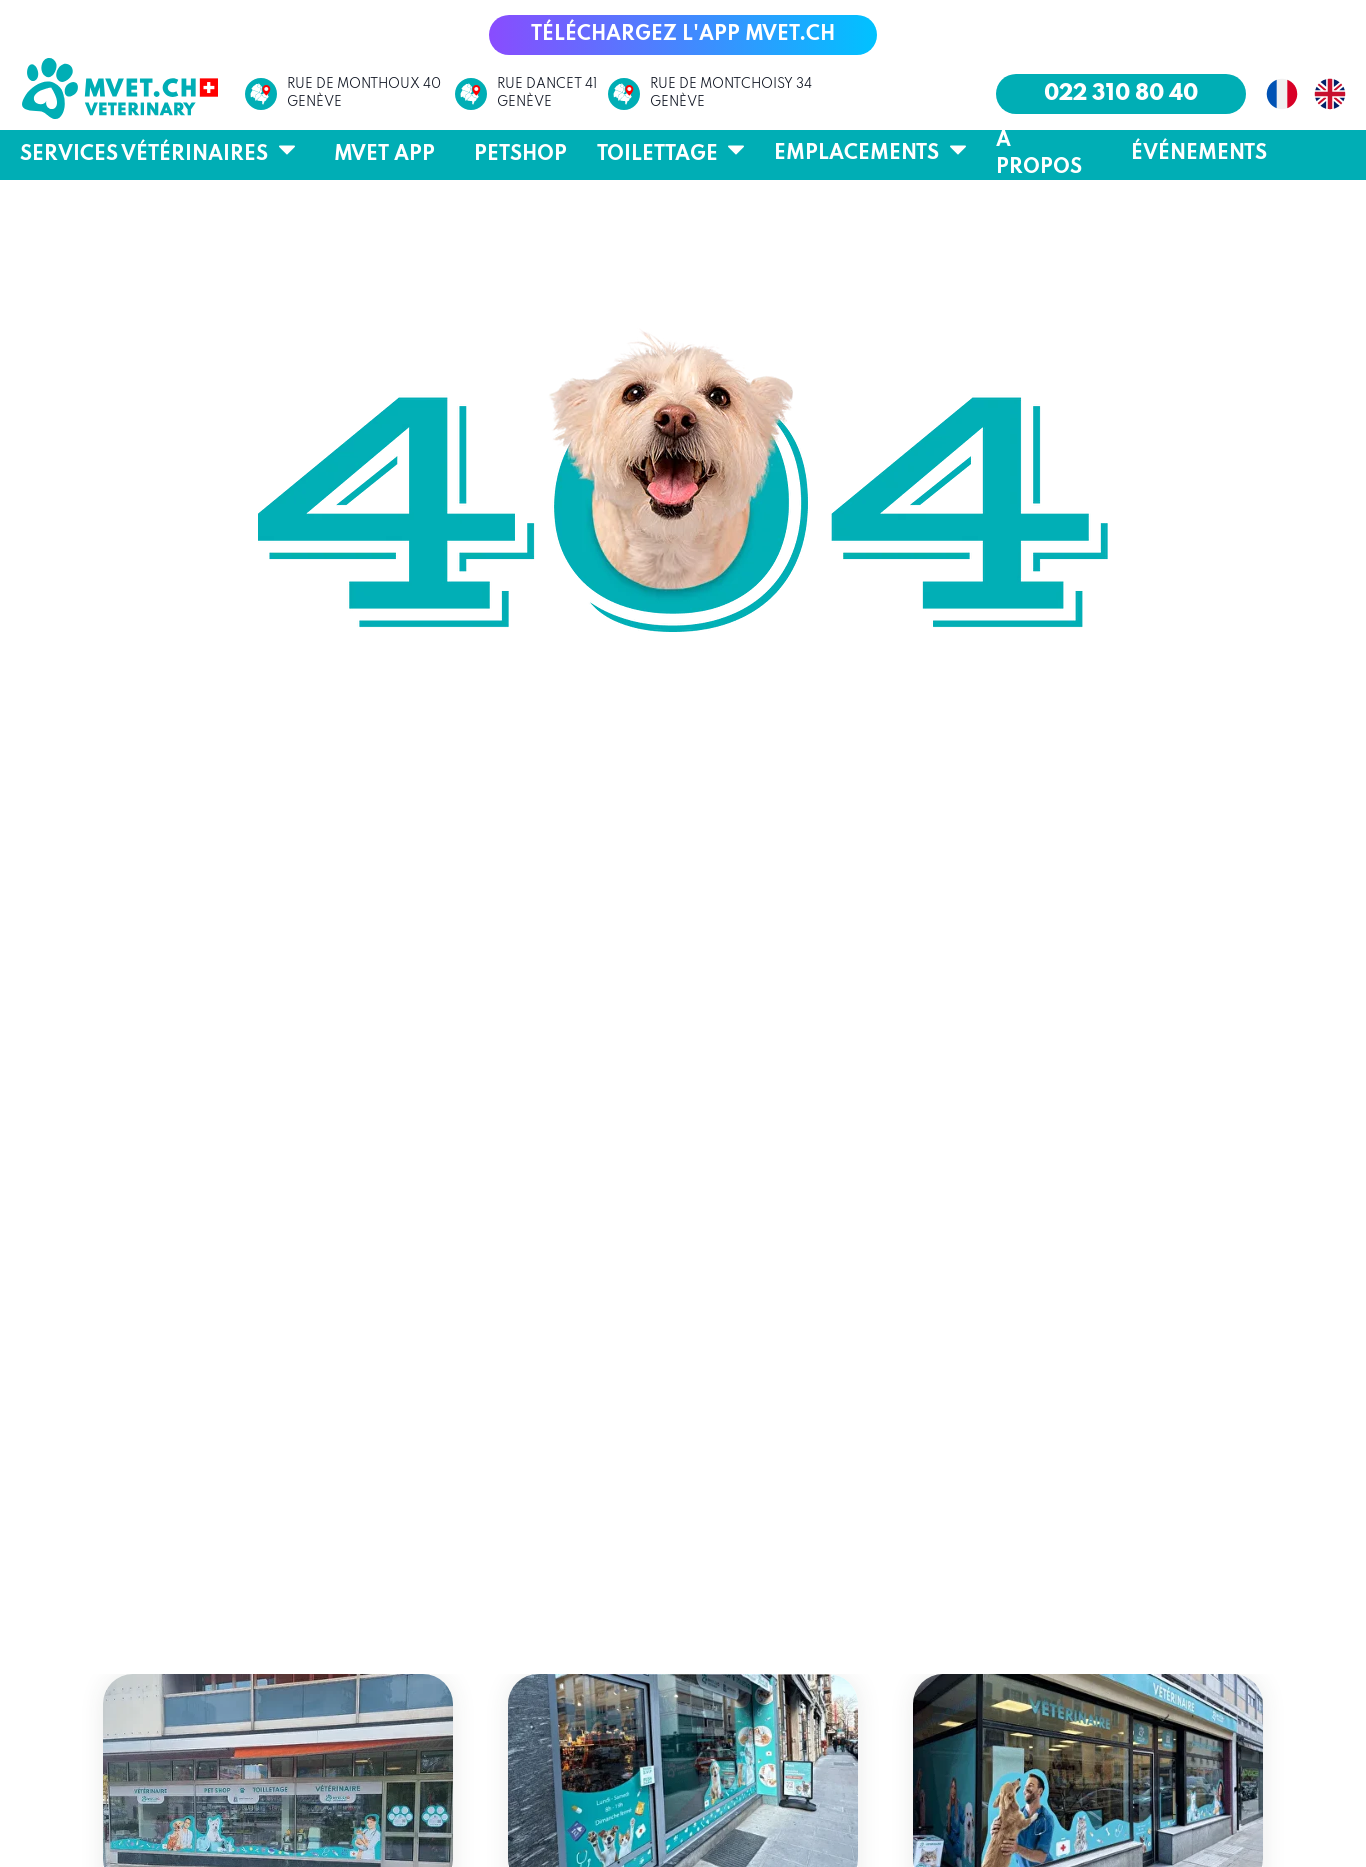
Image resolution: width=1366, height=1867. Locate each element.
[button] (683, 35)
